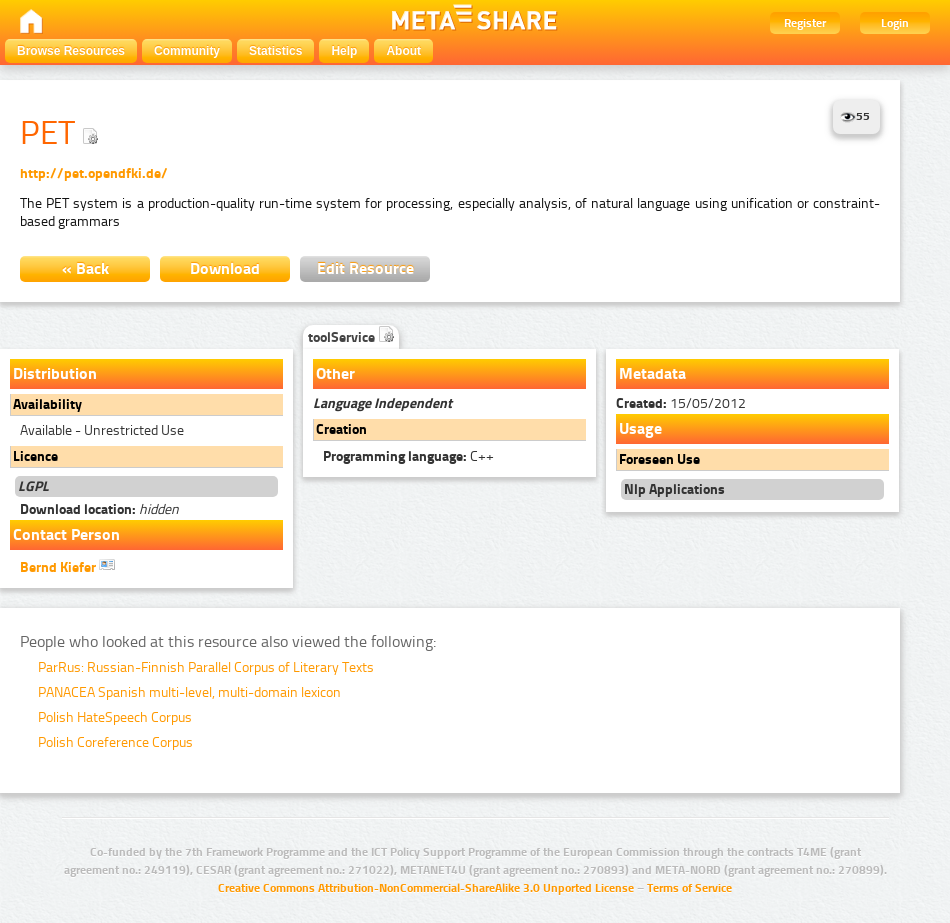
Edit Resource (365, 268)
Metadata (652, 373)
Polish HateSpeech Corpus (115, 717)
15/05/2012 (681, 403)
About (403, 51)
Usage (640, 428)
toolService (351, 337)
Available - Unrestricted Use (102, 430)
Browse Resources (71, 51)
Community (187, 51)
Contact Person (66, 534)
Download (225, 268)
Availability (47, 404)
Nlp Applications (674, 489)
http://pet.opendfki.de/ (94, 173)
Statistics (275, 51)
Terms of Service (689, 888)
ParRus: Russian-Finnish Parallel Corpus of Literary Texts (206, 667)
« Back (85, 268)
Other (335, 373)
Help (344, 51)
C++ (408, 456)
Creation (341, 429)
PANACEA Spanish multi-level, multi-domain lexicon (189, 692)
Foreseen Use (659, 459)
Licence (35, 456)
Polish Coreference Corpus (115, 742)
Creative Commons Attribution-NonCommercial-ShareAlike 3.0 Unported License (426, 888)
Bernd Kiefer (67, 566)
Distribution (55, 373)
